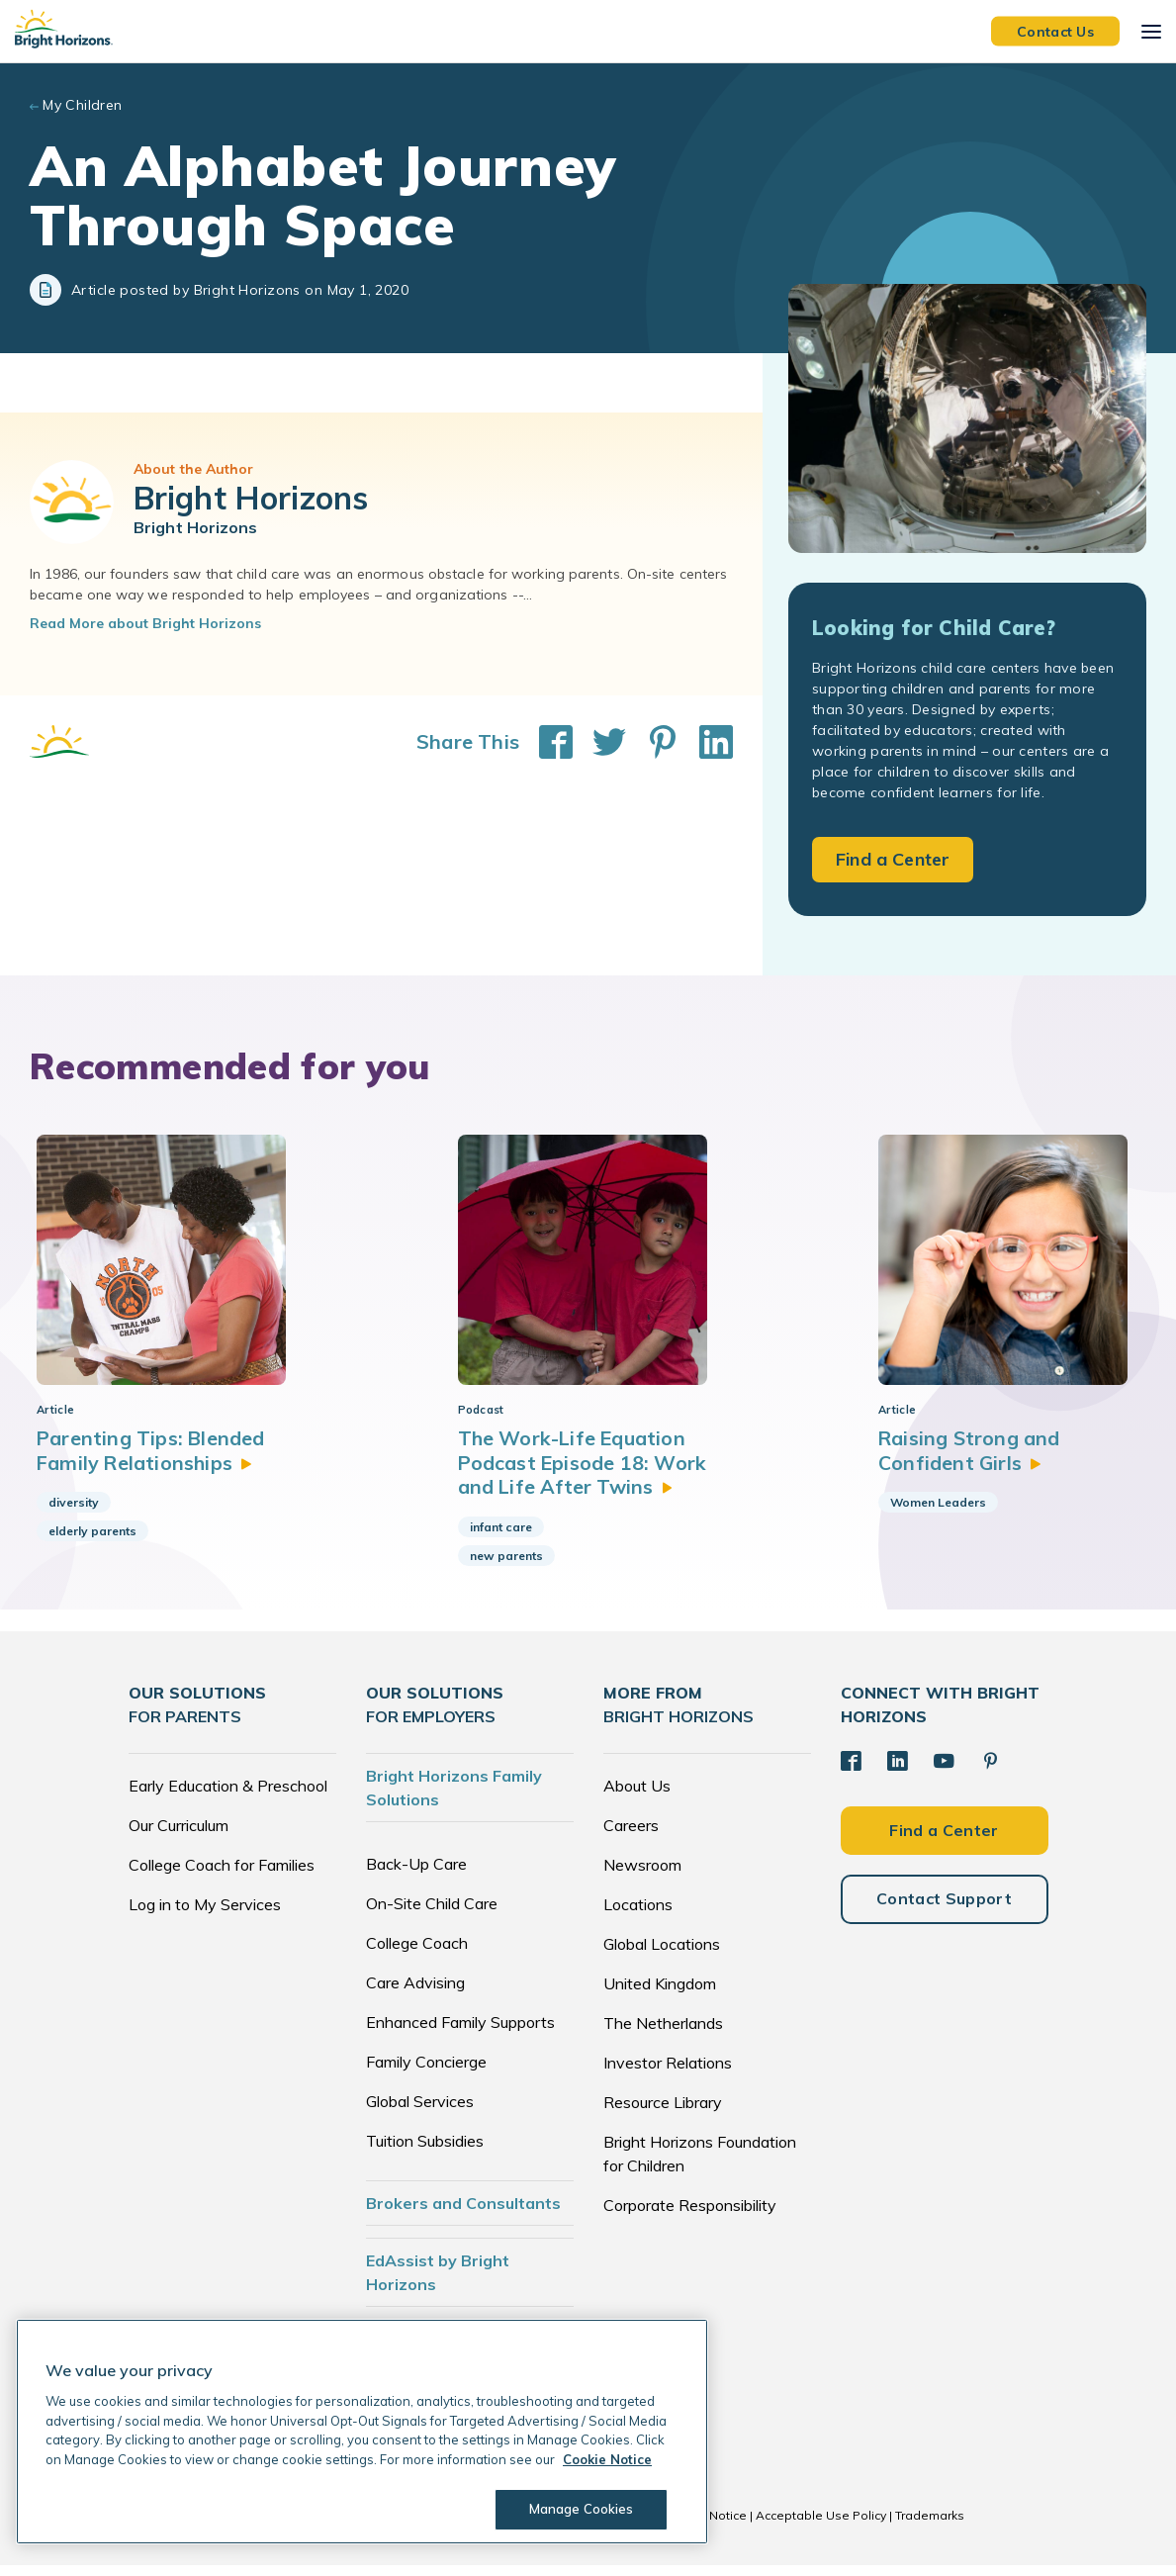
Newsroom (642, 1876)
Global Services (420, 2112)
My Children (83, 105)
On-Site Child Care (432, 1914)
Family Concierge (426, 2072)
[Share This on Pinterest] (652, 742)
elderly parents (92, 1541)
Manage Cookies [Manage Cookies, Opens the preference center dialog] (579, 2509)
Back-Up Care (416, 1875)
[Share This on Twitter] (599, 742)
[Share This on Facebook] (546, 742)
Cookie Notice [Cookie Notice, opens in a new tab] (607, 2459)
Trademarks (929, 2526)
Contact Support (944, 1908)
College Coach (417, 1954)
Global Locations (661, 1955)
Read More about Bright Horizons (145, 623)
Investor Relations (667, 2073)
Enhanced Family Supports (460, 2033)
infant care (501, 1536)
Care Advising (415, 1993)
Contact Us (1055, 31)
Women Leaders (938, 1513)
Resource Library (662, 2113)
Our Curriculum (178, 1836)
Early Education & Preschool (228, 1796)
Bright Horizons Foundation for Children (699, 2164)
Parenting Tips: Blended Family (152, 1460)
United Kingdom (659, 1994)
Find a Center (893, 859)
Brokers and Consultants (463, 2214)
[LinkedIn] (896, 1772)
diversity (73, 1513)
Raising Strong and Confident (971, 1460)
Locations (638, 1915)
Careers (631, 1836)
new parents (506, 1565)
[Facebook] (850, 1772)
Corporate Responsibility (689, 2216)
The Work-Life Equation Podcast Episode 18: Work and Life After (583, 1473)
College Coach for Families (222, 1876)
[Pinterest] (987, 1772)
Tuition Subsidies (425, 2152)
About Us (637, 1796)
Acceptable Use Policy (821, 2526)
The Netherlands (663, 2034)
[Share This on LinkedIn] (706, 742)
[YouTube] (941, 1772)
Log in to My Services (205, 1915)
